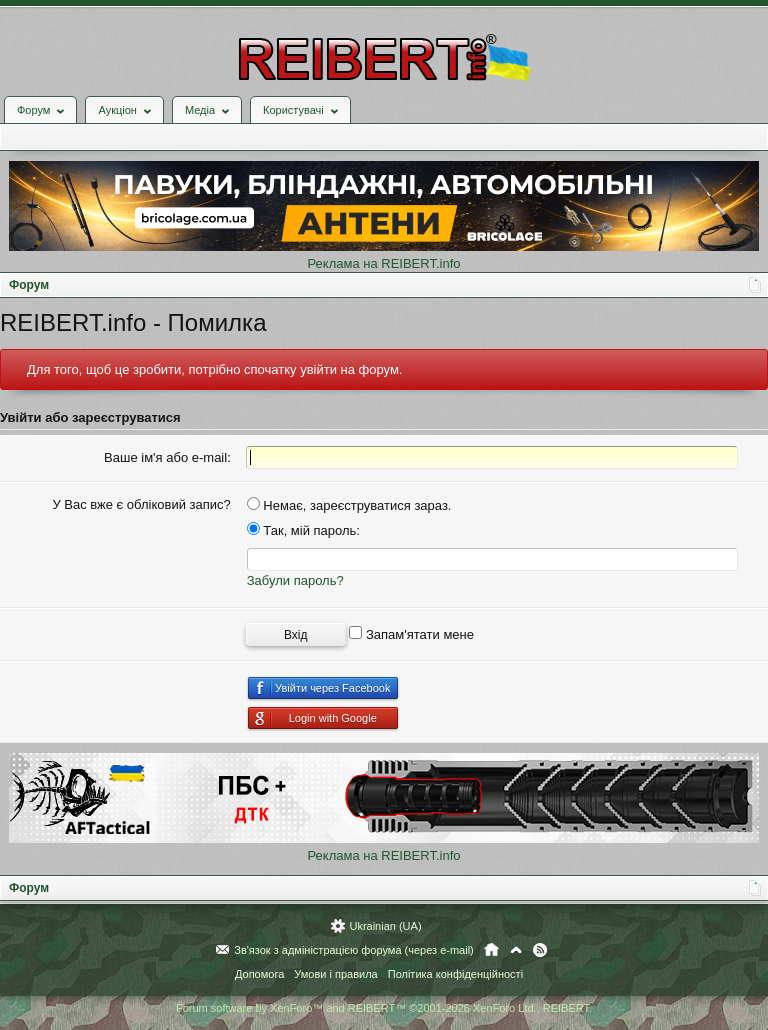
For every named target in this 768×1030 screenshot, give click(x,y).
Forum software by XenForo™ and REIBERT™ (384, 1008)
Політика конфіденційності (455, 974)
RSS (540, 950)
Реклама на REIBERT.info (383, 263)
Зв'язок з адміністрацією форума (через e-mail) (354, 950)
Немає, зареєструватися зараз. (349, 505)
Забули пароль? (295, 580)
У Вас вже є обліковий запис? (141, 504)
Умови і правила (335, 974)
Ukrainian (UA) (385, 926)
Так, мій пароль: (303, 530)
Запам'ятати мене (411, 634)
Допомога (259, 974)
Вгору (516, 950)
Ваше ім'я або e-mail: (167, 457)
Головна (491, 950)
